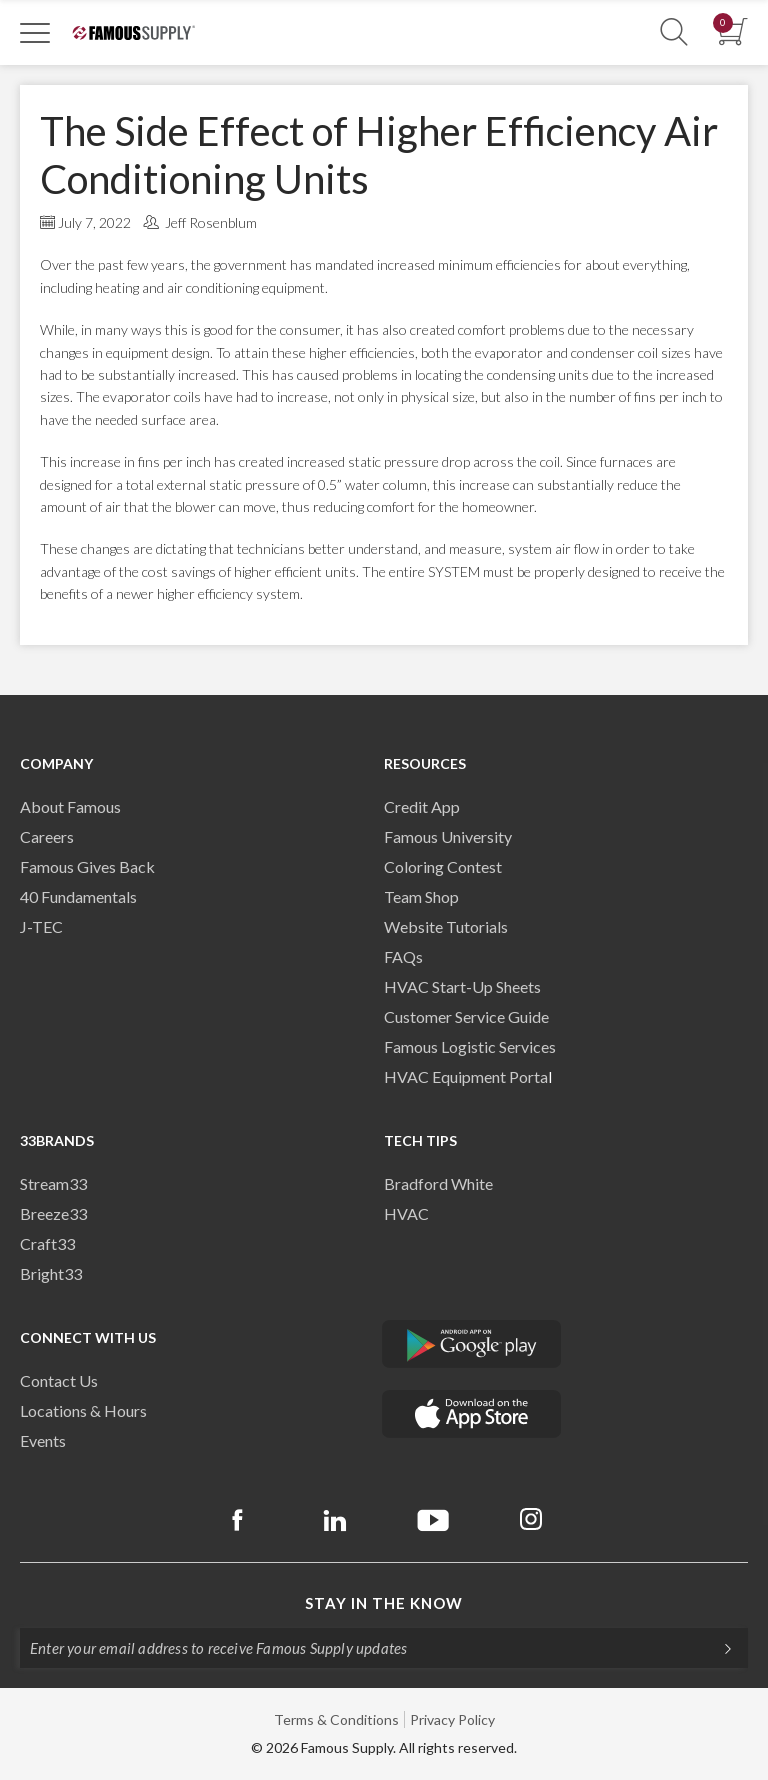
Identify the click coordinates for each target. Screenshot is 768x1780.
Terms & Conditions (336, 1719)
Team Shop (421, 896)
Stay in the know (384, 1603)
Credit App (422, 806)
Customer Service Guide (466, 1016)
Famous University (448, 836)
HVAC (406, 1213)
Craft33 (47, 1243)
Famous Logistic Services (470, 1046)
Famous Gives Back (87, 866)
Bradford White (438, 1183)
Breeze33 (53, 1213)
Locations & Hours (83, 1410)
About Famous (70, 806)
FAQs (403, 956)
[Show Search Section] (674, 32)
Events (43, 1440)
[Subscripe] (718, 1648)
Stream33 (53, 1183)
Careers (47, 836)
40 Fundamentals (78, 896)
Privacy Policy (452, 1719)
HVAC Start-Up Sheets (462, 986)
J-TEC (41, 926)
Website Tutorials (446, 926)
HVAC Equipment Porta (466, 1076)
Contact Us (59, 1380)
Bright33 (51, 1273)
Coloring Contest (443, 866)
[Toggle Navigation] (35, 32)
